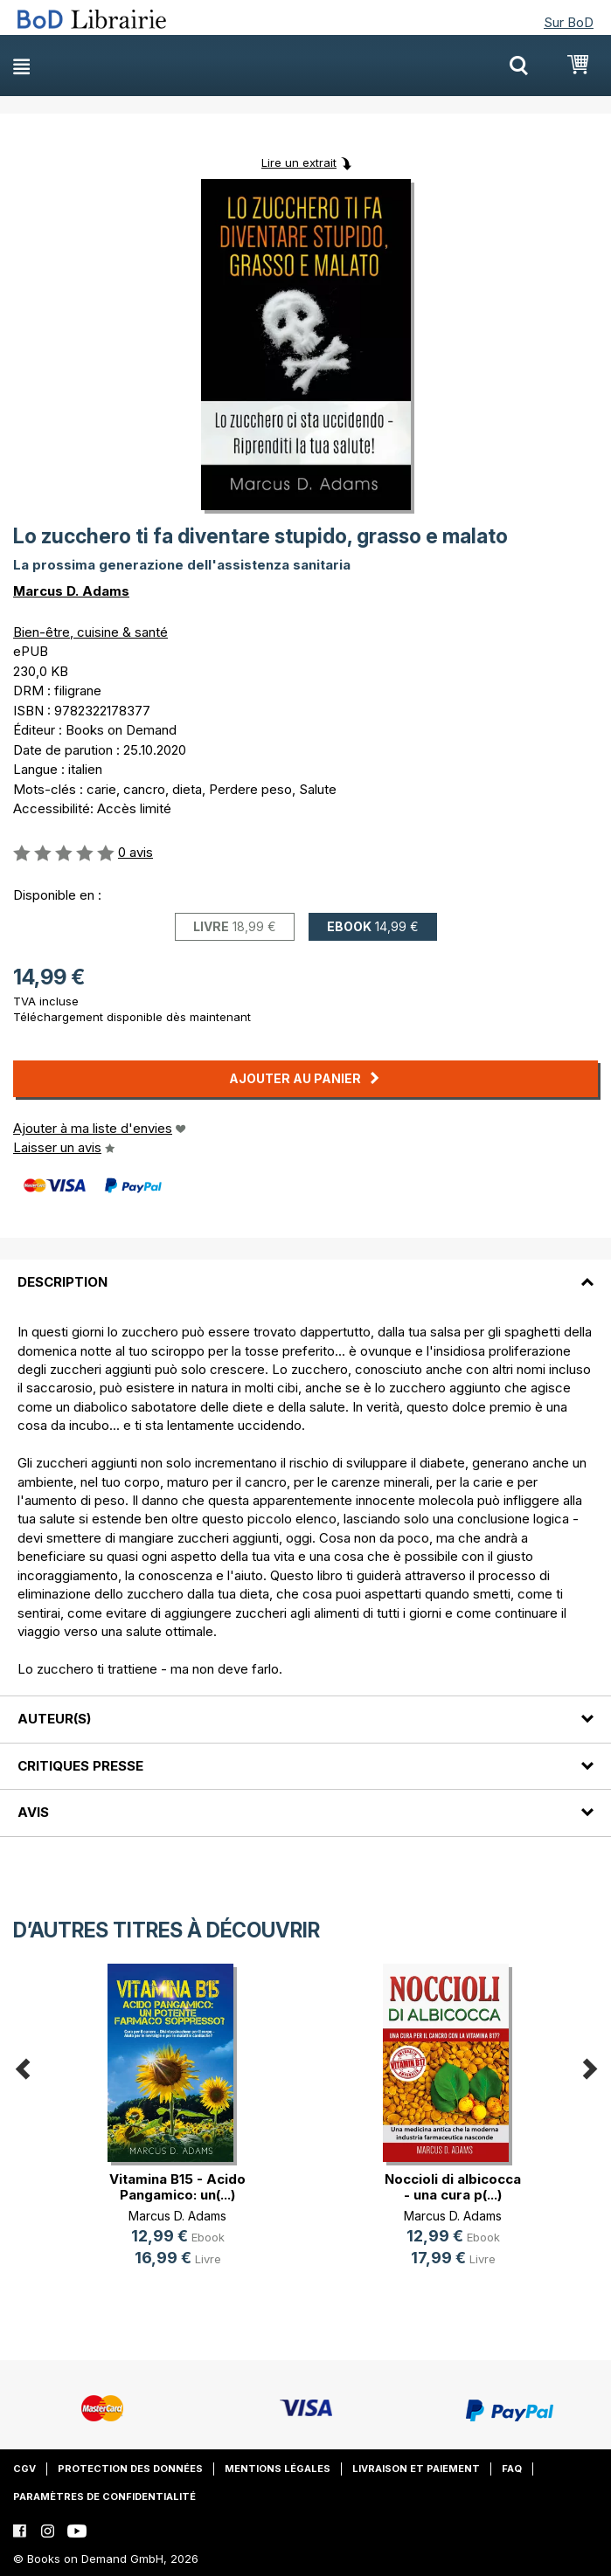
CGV (24, 2468)
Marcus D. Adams (71, 591)
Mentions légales (277, 2468)
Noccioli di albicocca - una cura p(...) (453, 2187)
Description (62, 1282)
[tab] (305, 1272)
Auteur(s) (54, 1718)
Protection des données (130, 2468)
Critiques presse (80, 1766)
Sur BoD (569, 22)
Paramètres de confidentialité (104, 2496)
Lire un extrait (299, 162)
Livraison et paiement (416, 2468)
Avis (33, 1812)
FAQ (512, 2468)
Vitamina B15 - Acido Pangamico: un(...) (177, 2187)
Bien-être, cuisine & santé (90, 632)
